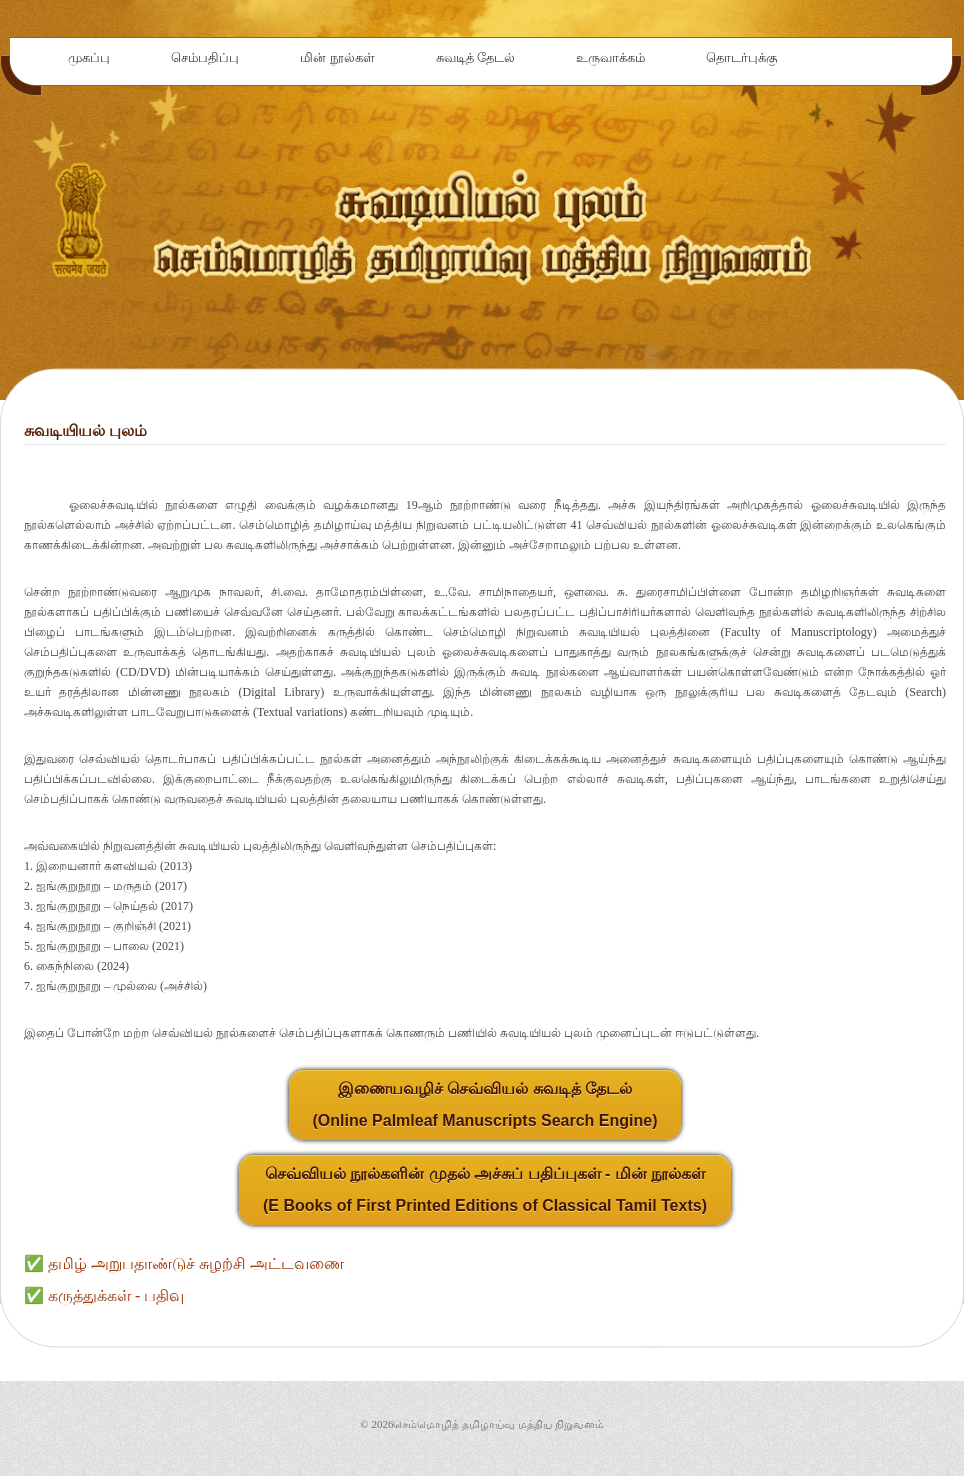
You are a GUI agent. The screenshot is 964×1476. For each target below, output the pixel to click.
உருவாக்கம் (610, 57)
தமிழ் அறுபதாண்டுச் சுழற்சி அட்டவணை (196, 1263)
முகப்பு (89, 57)
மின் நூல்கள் (337, 57)
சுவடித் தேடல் (476, 57)
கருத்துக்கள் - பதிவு (116, 1295)
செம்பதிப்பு (205, 57)
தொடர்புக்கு (741, 57)
